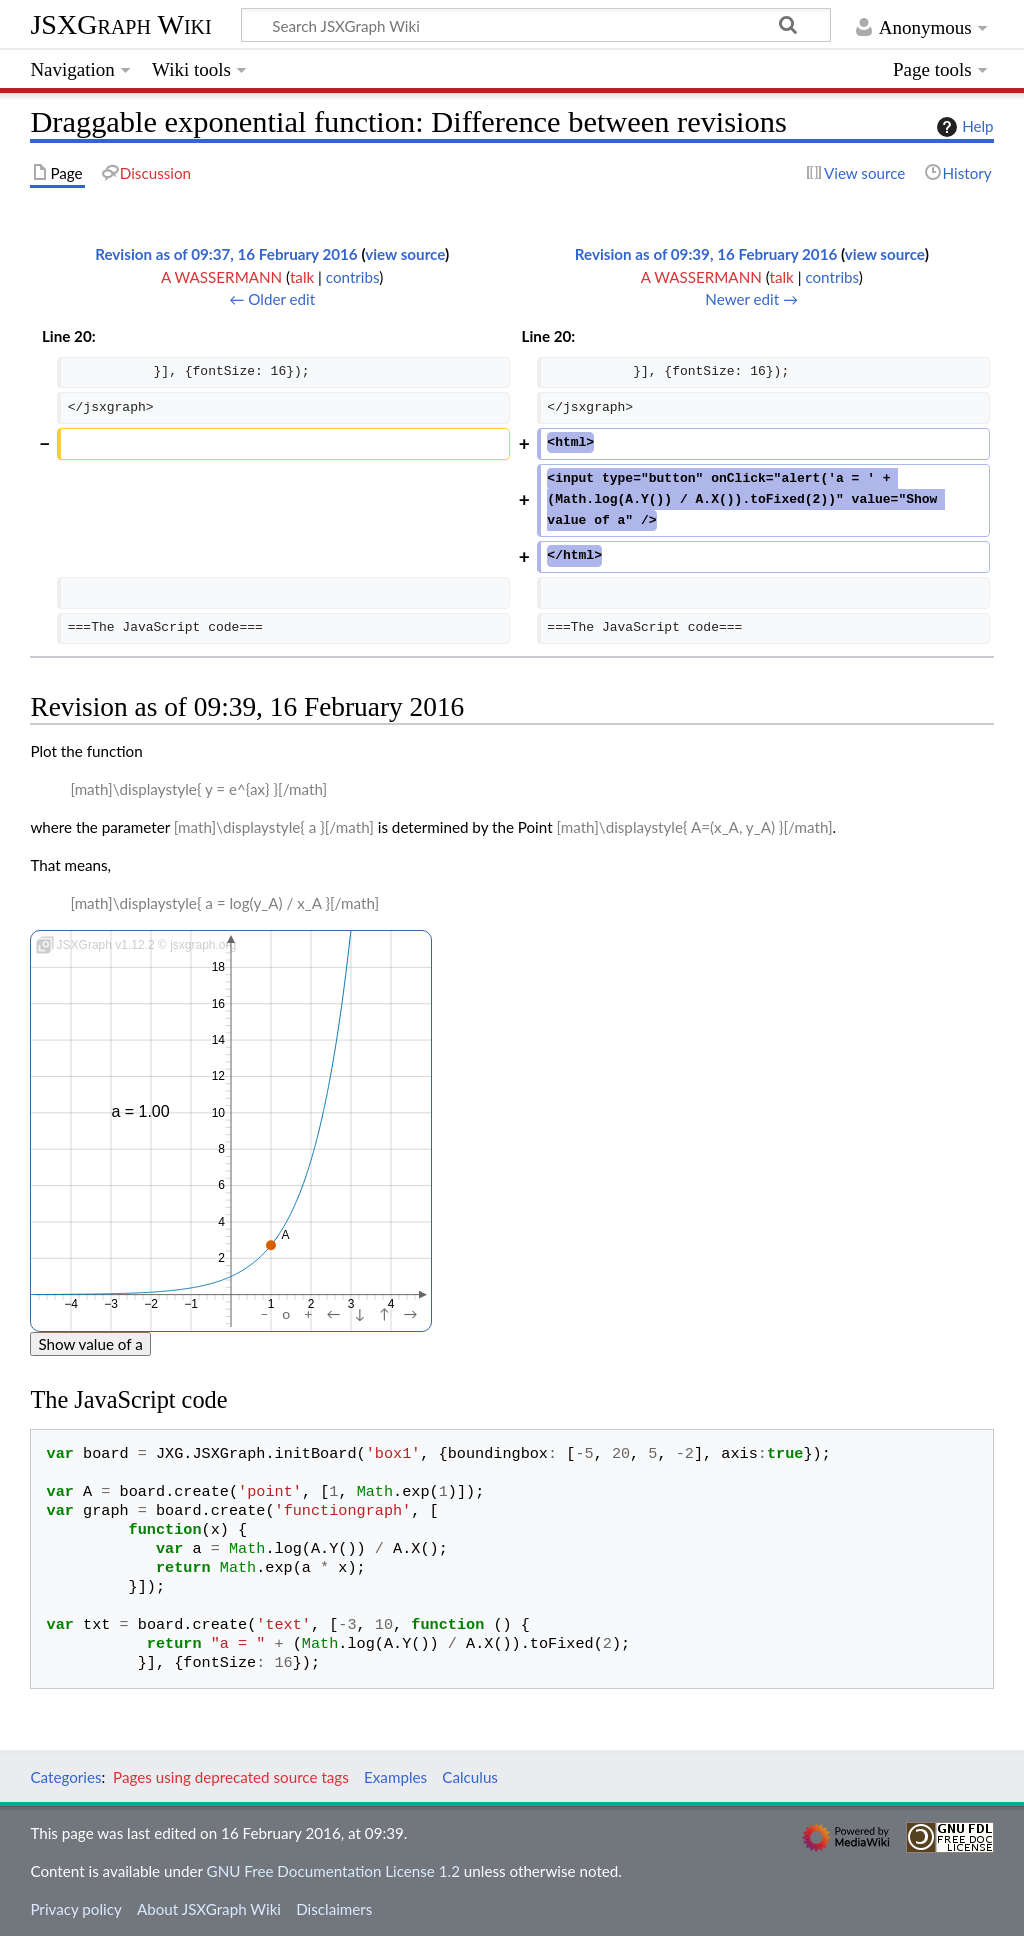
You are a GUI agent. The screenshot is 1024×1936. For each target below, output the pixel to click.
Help (962, 127)
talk (302, 277)
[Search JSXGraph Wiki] (536, 25)
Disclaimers (334, 1909)
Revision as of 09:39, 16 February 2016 (706, 254)
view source (405, 254)
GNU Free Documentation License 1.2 (333, 1871)
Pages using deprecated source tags (231, 1777)
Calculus (470, 1777)
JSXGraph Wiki (120, 24)
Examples (395, 1777)
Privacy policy (75, 1909)
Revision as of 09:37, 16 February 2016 (226, 254)
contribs (352, 277)
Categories (65, 1777)
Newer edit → (751, 299)
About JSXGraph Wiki (209, 1909)
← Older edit (272, 299)
